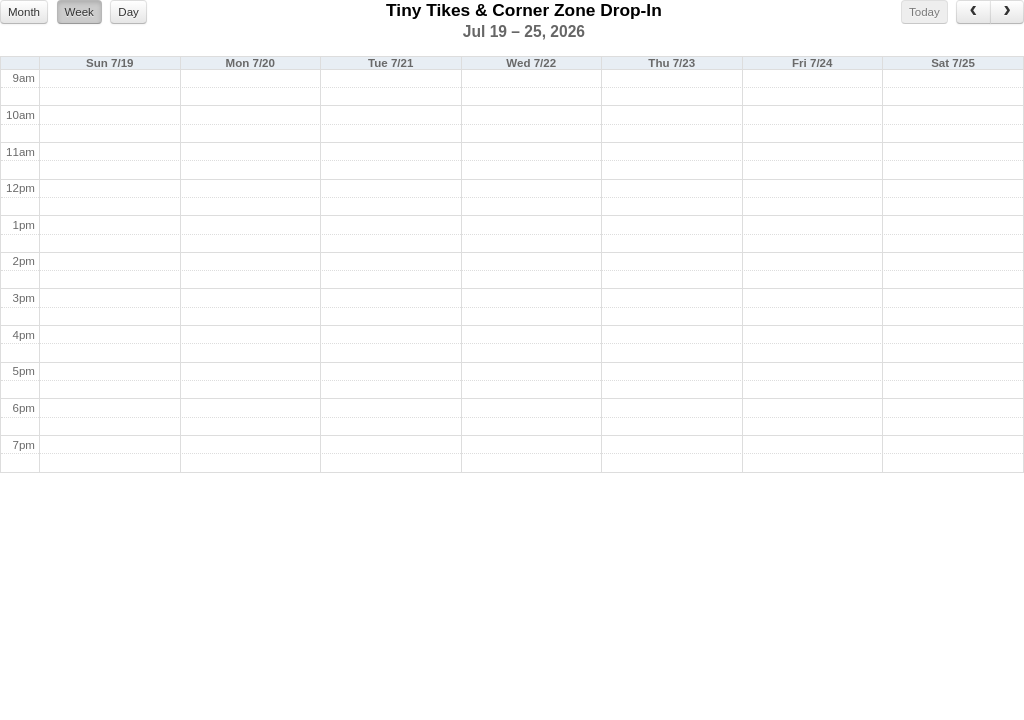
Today (924, 12)
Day (128, 12)
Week (79, 12)
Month (24, 12)
